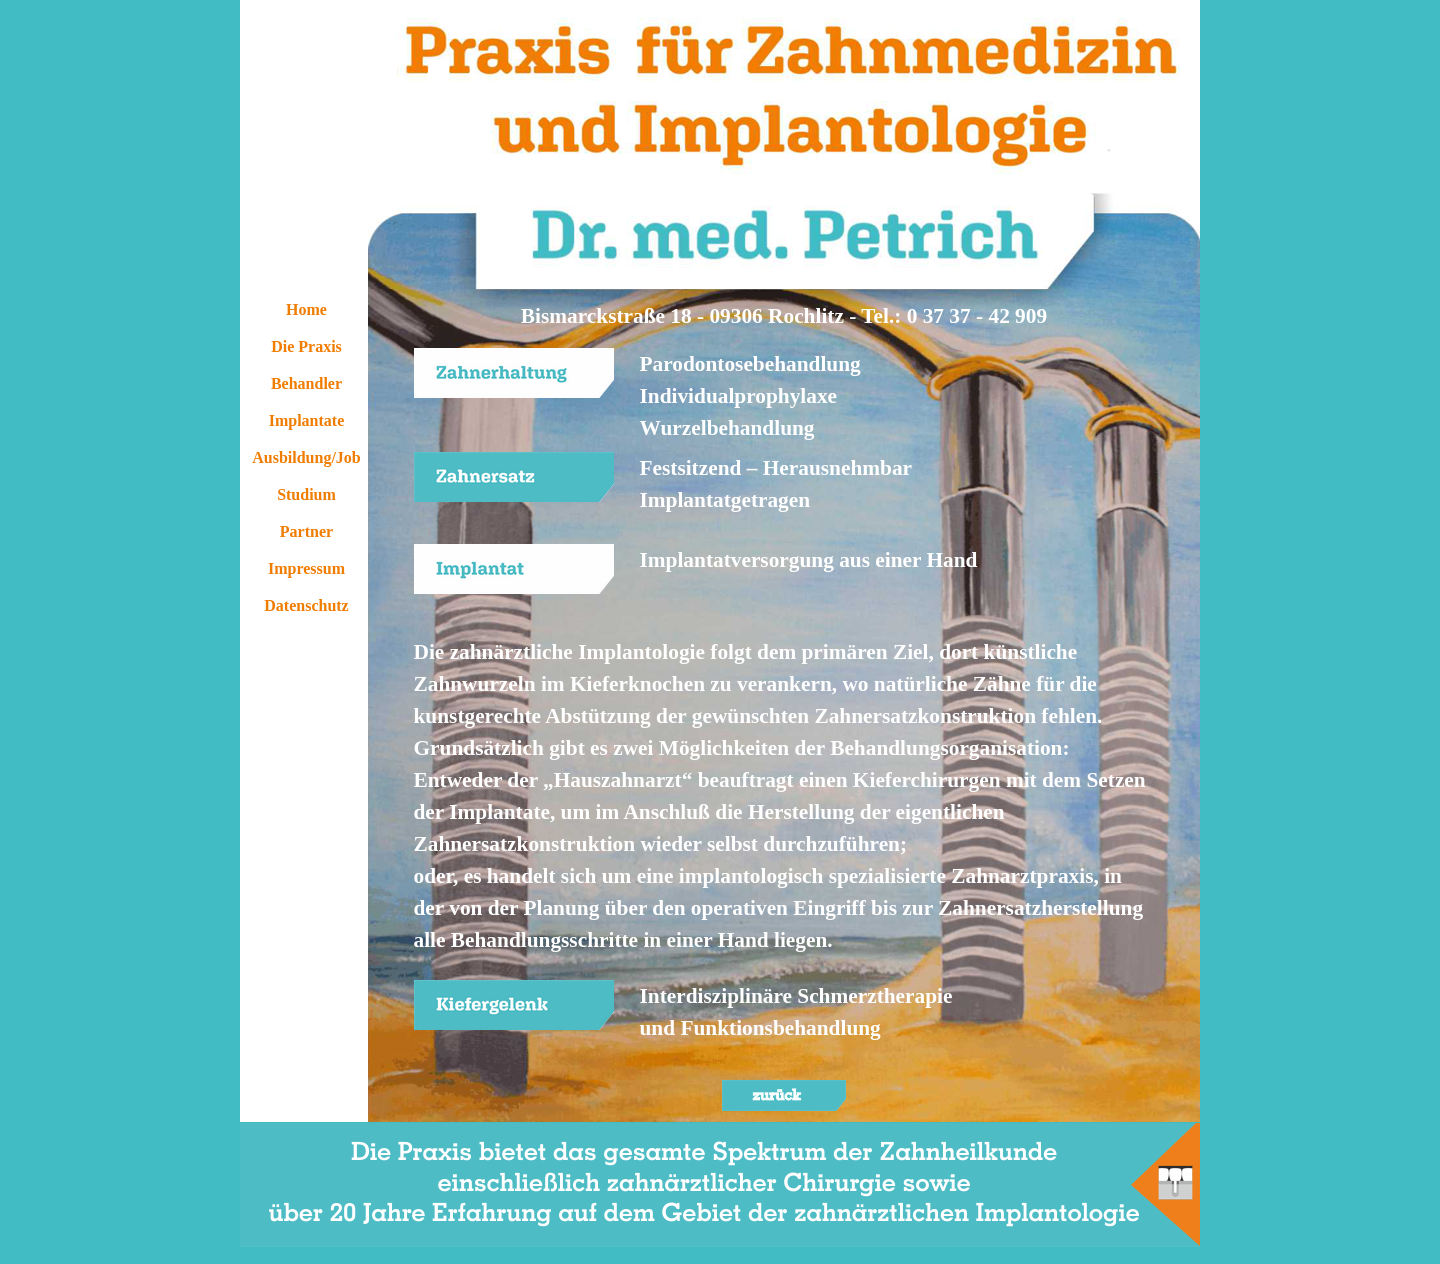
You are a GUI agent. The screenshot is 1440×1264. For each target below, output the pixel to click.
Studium (306, 494)
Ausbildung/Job (306, 457)
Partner (306, 531)
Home (306, 309)
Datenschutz (306, 605)
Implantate (307, 420)
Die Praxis (306, 346)
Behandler (306, 383)
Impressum (306, 568)
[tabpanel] (784, 316)
